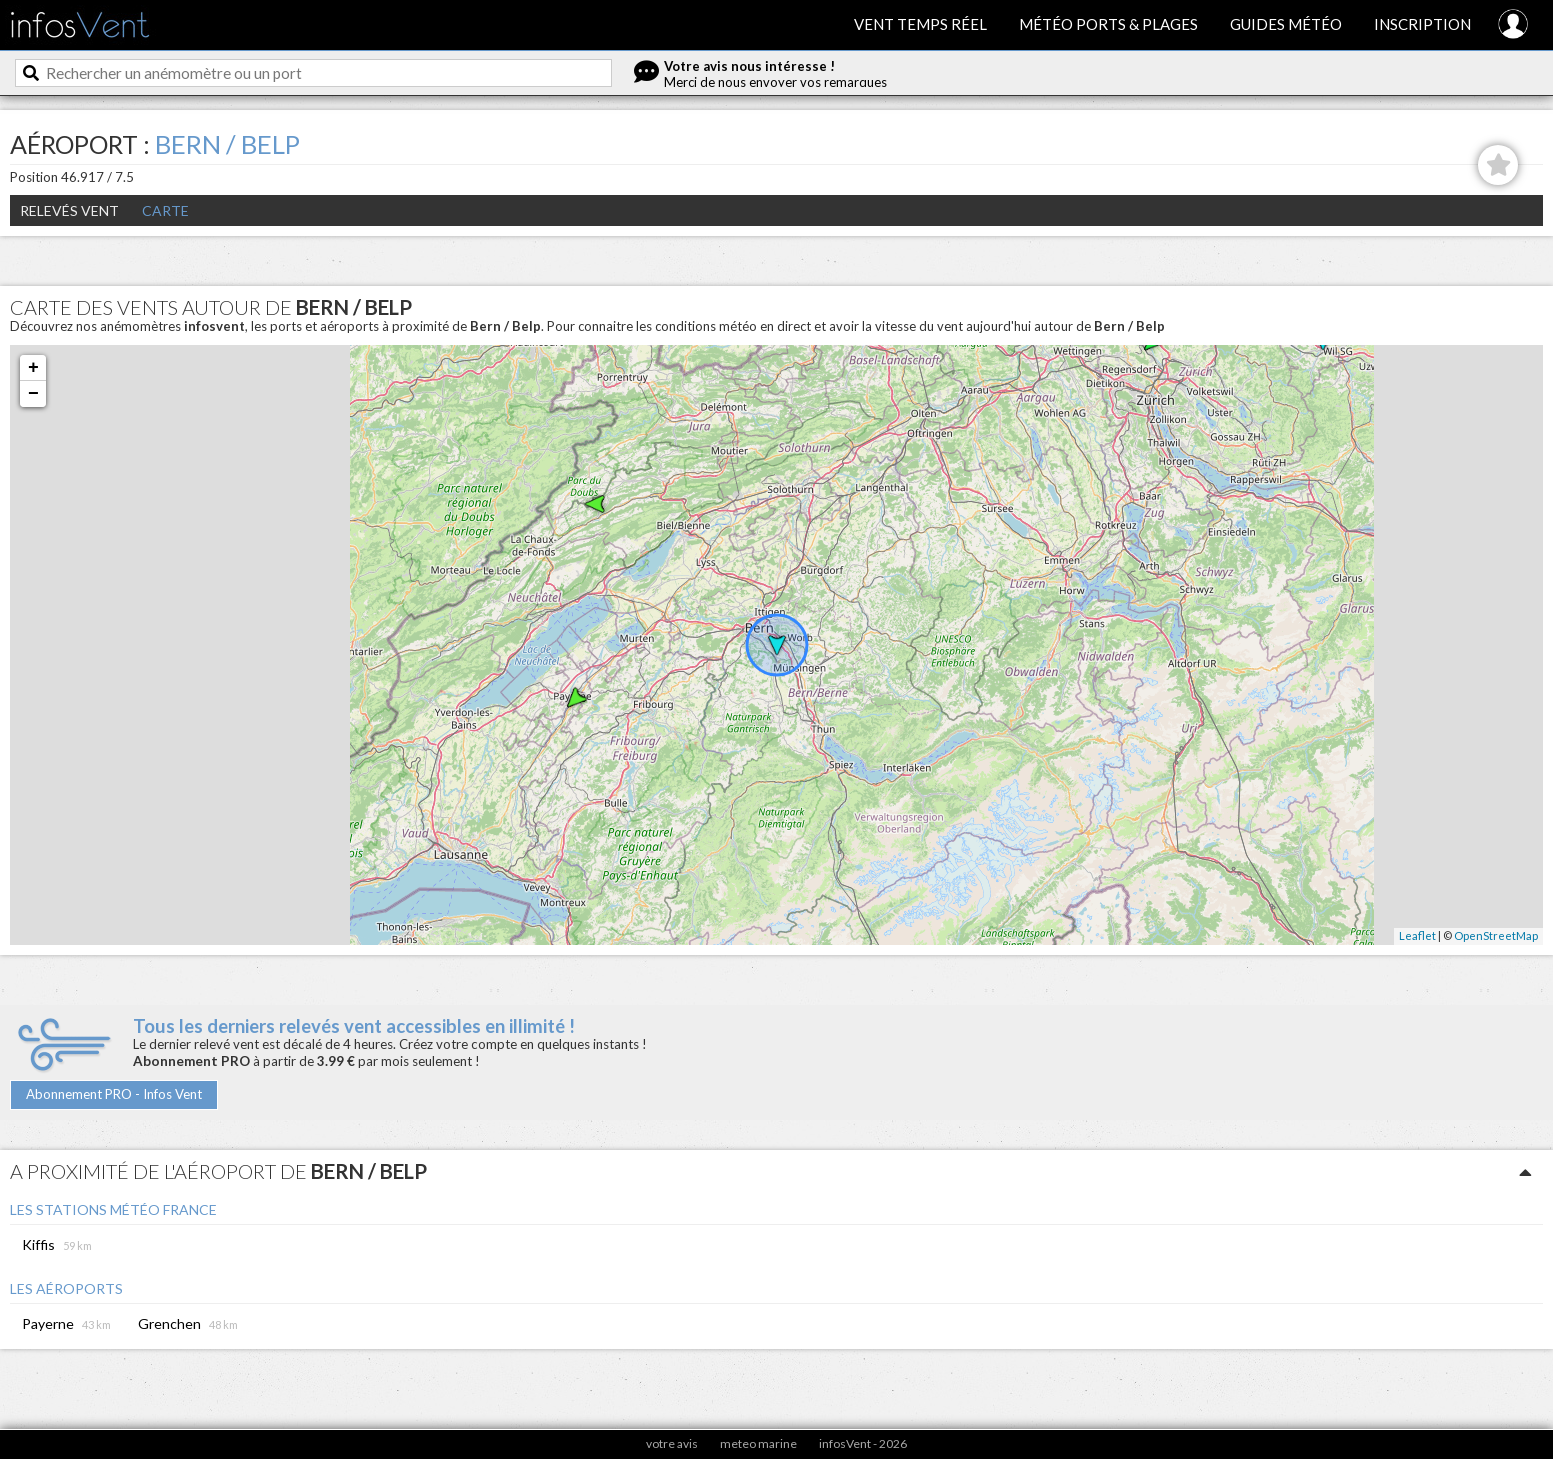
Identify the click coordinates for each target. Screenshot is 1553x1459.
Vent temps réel (920, 24)
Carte (165, 210)
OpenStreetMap (1496, 935)
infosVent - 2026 (863, 1443)
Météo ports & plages (1108, 24)
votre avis (672, 1443)
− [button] (33, 394)
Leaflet (1417, 935)
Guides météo (1286, 24)
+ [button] (33, 368)
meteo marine (758, 1443)
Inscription (1422, 24)
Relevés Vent (69, 210)
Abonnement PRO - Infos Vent (114, 1094)
